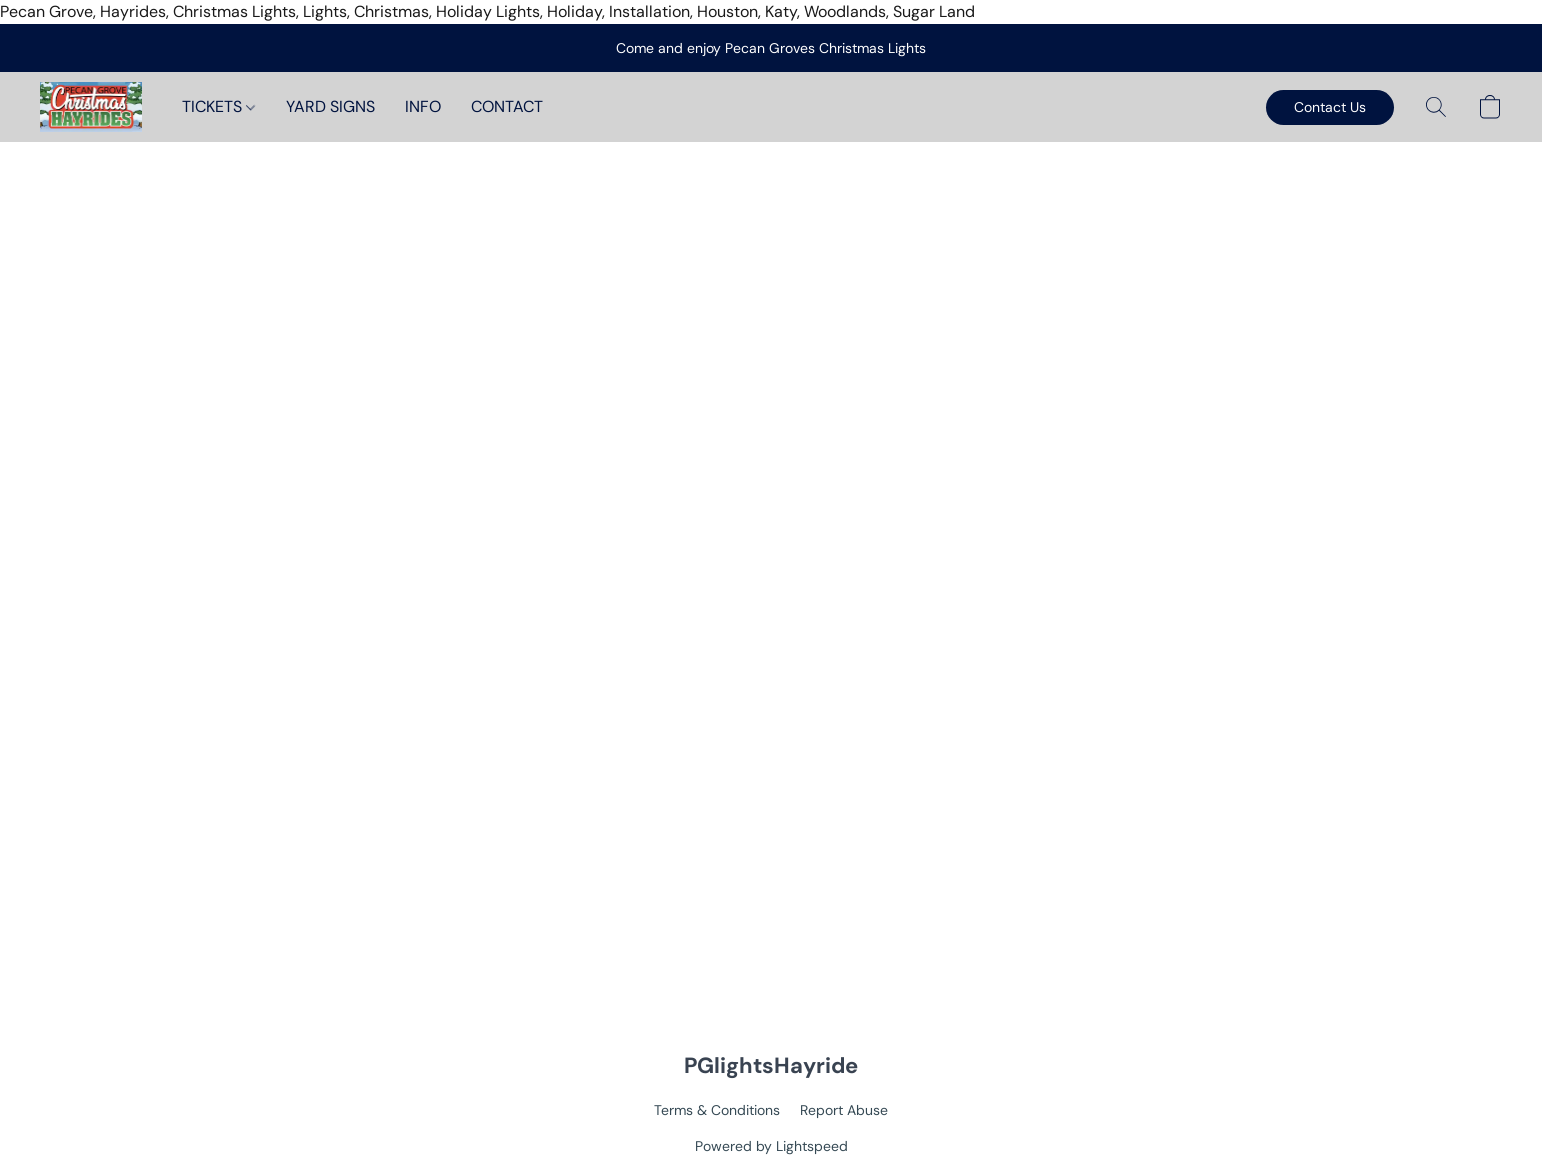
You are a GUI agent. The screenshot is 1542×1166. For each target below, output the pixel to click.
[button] (91, 107)
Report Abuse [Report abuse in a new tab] (844, 1110)
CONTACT (507, 106)
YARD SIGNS (330, 106)
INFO (423, 106)
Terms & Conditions (717, 1110)
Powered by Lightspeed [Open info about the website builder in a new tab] (771, 1146)
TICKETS (218, 106)
